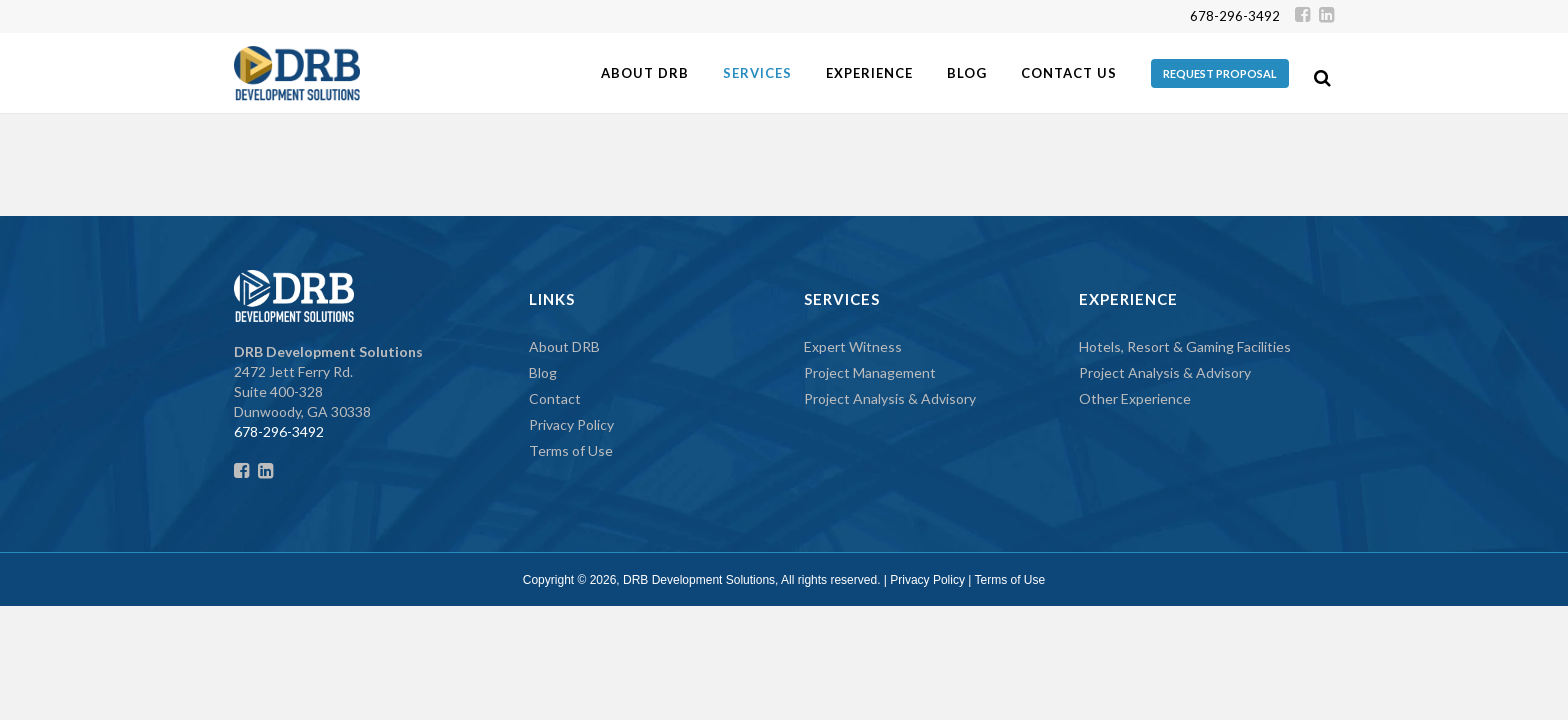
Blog (543, 372)
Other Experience (1135, 398)
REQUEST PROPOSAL (1220, 73)
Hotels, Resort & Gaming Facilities (1185, 346)
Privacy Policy (571, 424)
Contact (555, 398)
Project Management (870, 372)
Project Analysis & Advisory (890, 398)
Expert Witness (853, 346)
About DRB (564, 346)
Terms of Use (571, 450)
